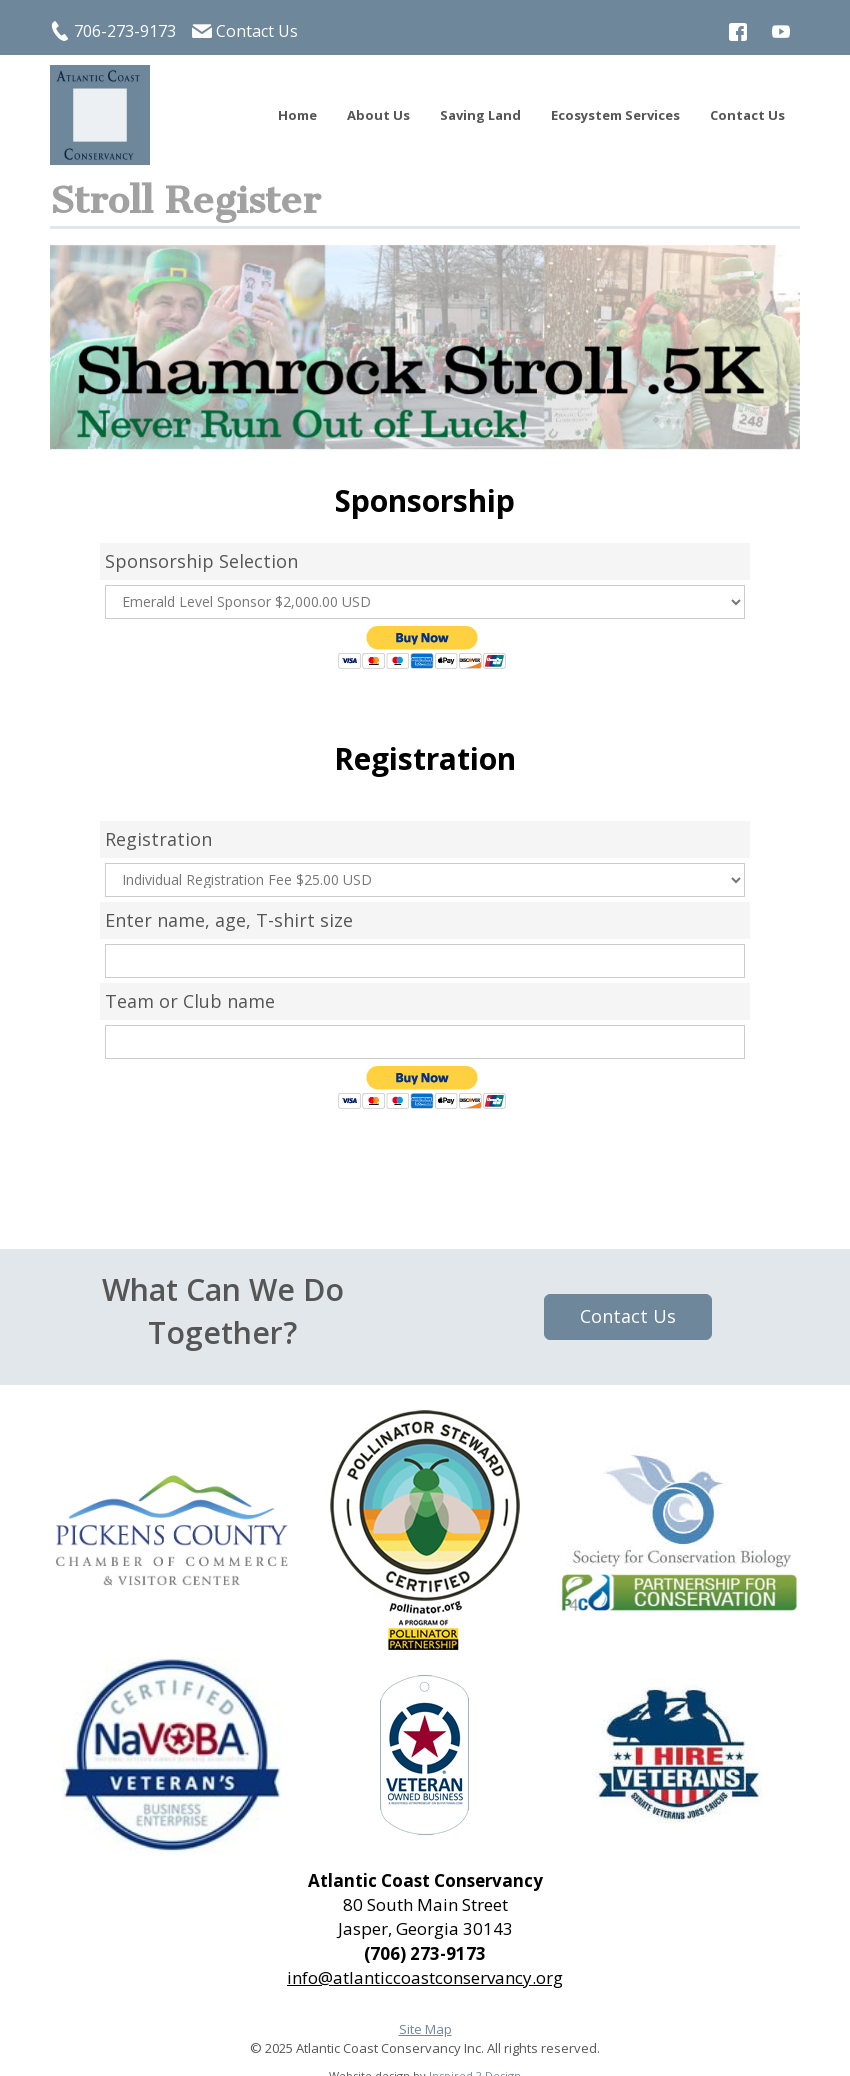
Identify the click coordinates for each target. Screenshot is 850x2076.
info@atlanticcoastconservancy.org (425, 1977)
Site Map (425, 2029)
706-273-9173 (125, 31)
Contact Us (257, 31)
